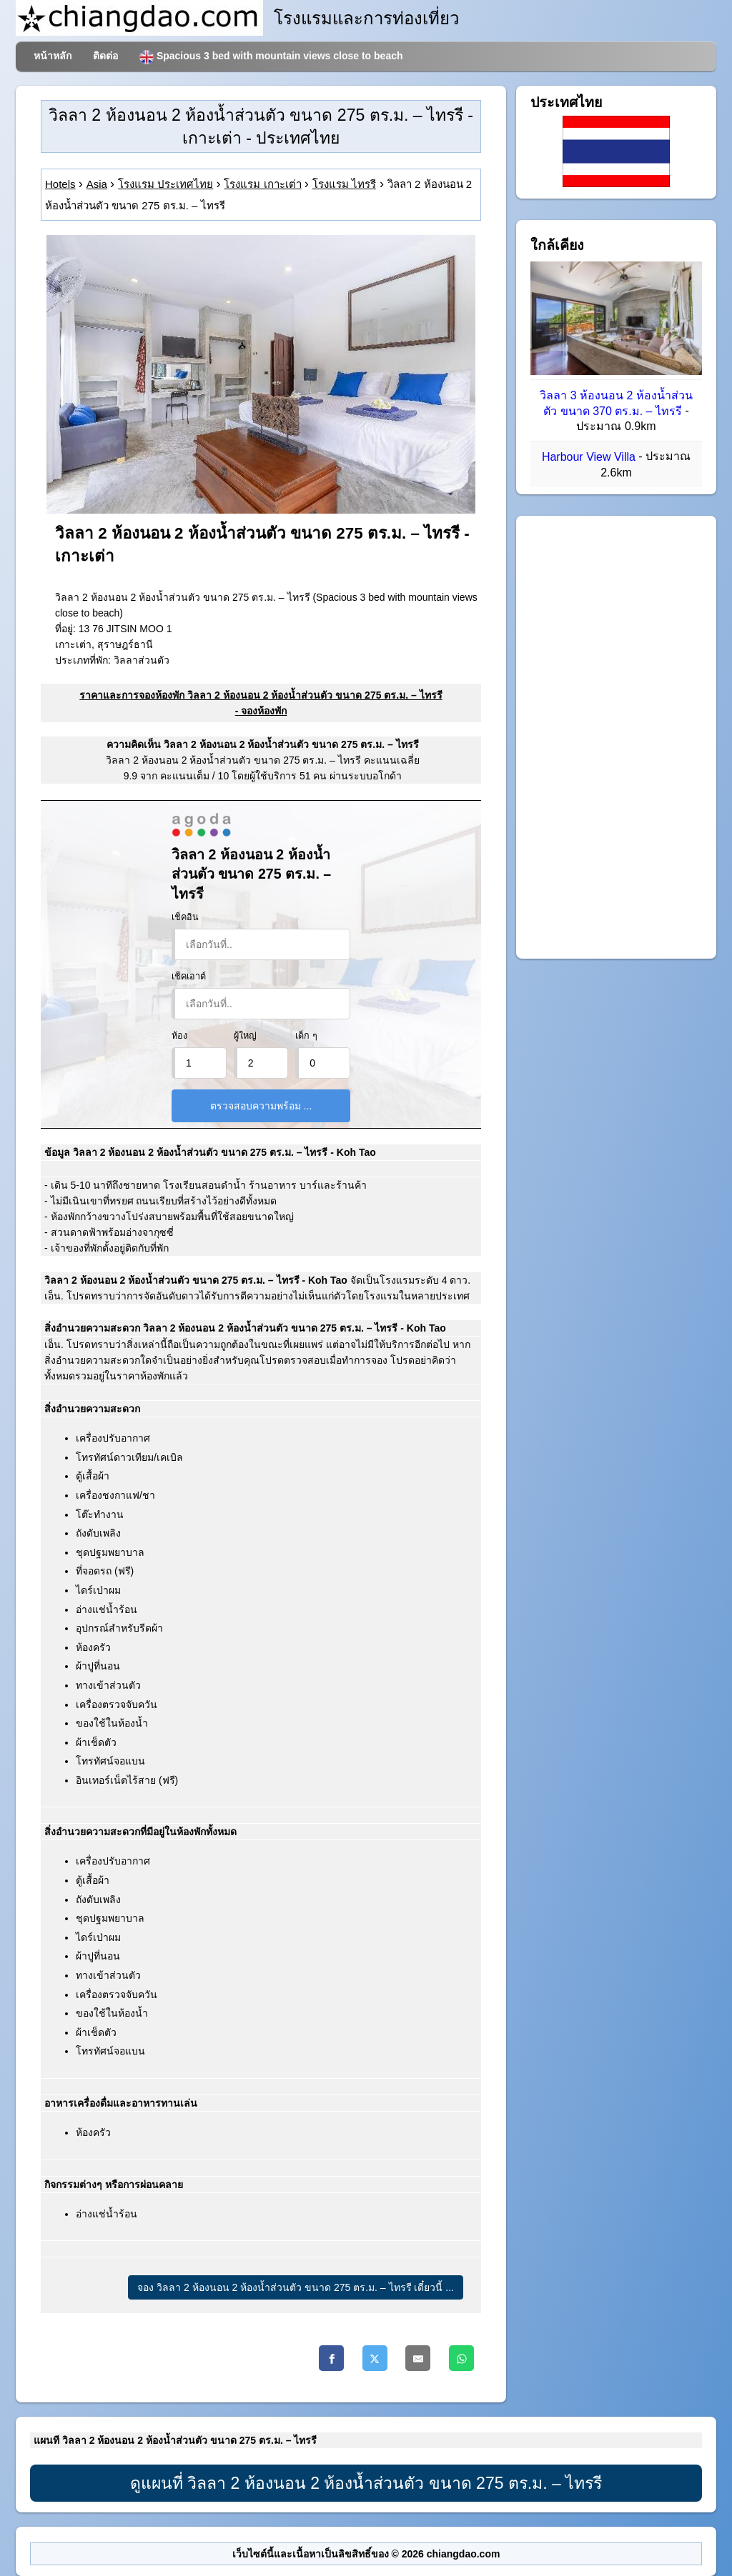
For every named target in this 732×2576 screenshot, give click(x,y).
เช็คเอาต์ (189, 977)
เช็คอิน (185, 917)
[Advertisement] (616, 737)
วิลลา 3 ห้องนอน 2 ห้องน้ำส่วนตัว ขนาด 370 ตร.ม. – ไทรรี (616, 403)
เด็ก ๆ (306, 1036)
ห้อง (179, 1036)
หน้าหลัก (52, 55)
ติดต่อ (105, 55)
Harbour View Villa (588, 457)
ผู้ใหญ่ (245, 1036)
